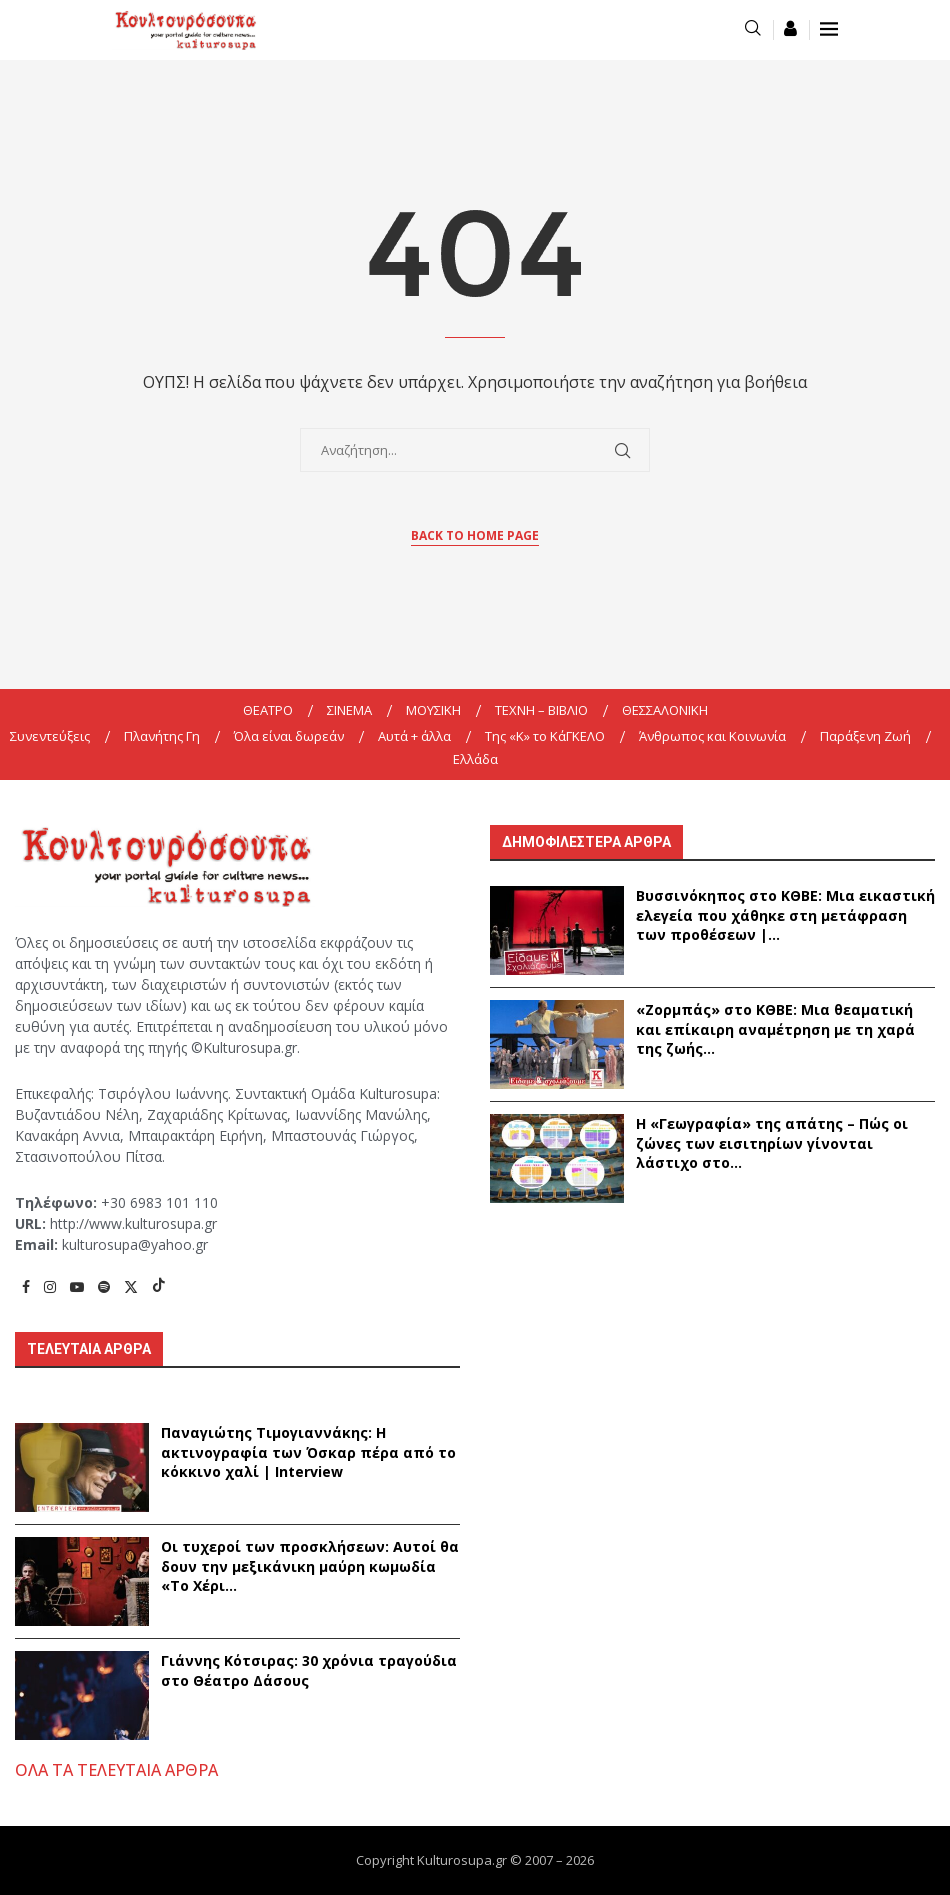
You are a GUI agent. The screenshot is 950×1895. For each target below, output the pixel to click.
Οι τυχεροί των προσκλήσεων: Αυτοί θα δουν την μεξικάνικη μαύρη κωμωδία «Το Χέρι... (310, 1566)
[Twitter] (131, 1286)
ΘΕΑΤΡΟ (268, 710)
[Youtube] (77, 1286)
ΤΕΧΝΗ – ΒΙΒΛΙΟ (541, 710)
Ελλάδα (475, 759)
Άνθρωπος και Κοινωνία (712, 736)
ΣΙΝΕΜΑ (349, 710)
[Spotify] (104, 1286)
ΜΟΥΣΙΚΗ (433, 710)
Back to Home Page (475, 535)
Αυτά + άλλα (414, 736)
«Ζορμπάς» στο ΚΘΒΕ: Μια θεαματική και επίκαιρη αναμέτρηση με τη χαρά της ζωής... (775, 1029)
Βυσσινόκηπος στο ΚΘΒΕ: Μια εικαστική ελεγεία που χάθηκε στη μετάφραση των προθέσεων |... (785, 915)
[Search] (753, 29)
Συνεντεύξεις (50, 736)
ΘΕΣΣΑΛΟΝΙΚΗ (665, 710)
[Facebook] (26, 1286)
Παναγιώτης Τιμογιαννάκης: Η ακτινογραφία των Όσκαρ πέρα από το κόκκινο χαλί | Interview (308, 1452)
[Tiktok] (159, 1286)
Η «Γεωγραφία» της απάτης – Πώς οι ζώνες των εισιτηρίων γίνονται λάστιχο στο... (772, 1143)
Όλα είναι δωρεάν (289, 736)
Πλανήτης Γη (162, 736)
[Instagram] (50, 1286)
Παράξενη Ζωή (865, 736)
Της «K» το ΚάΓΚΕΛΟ (545, 736)
